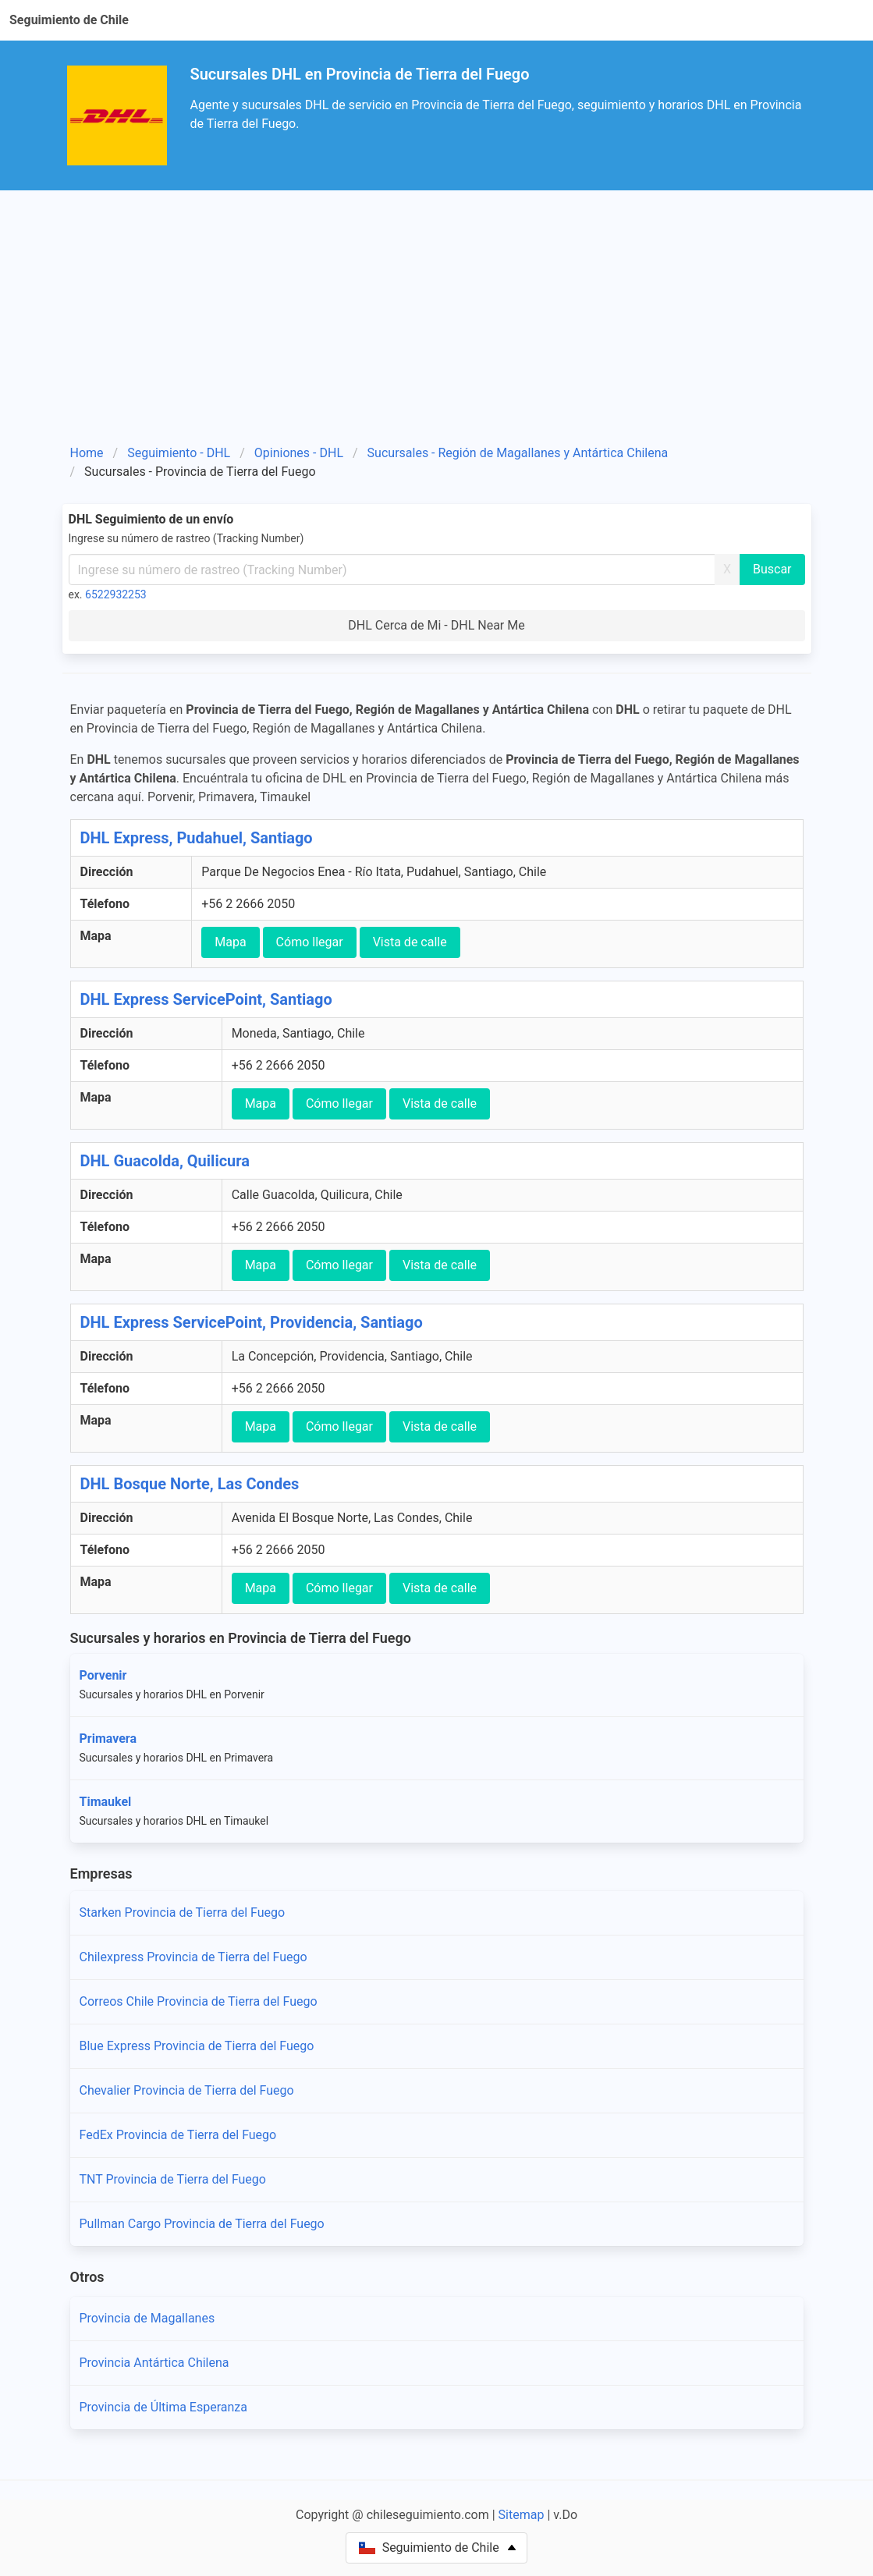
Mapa (230, 942)
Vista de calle (410, 942)
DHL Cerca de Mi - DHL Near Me (436, 625)
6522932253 (116, 594)
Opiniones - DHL (298, 452)
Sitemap (522, 2514)
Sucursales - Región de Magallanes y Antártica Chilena (518, 452)
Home (87, 452)
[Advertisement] (436, 323)
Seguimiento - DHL (178, 452)
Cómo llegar (309, 942)
